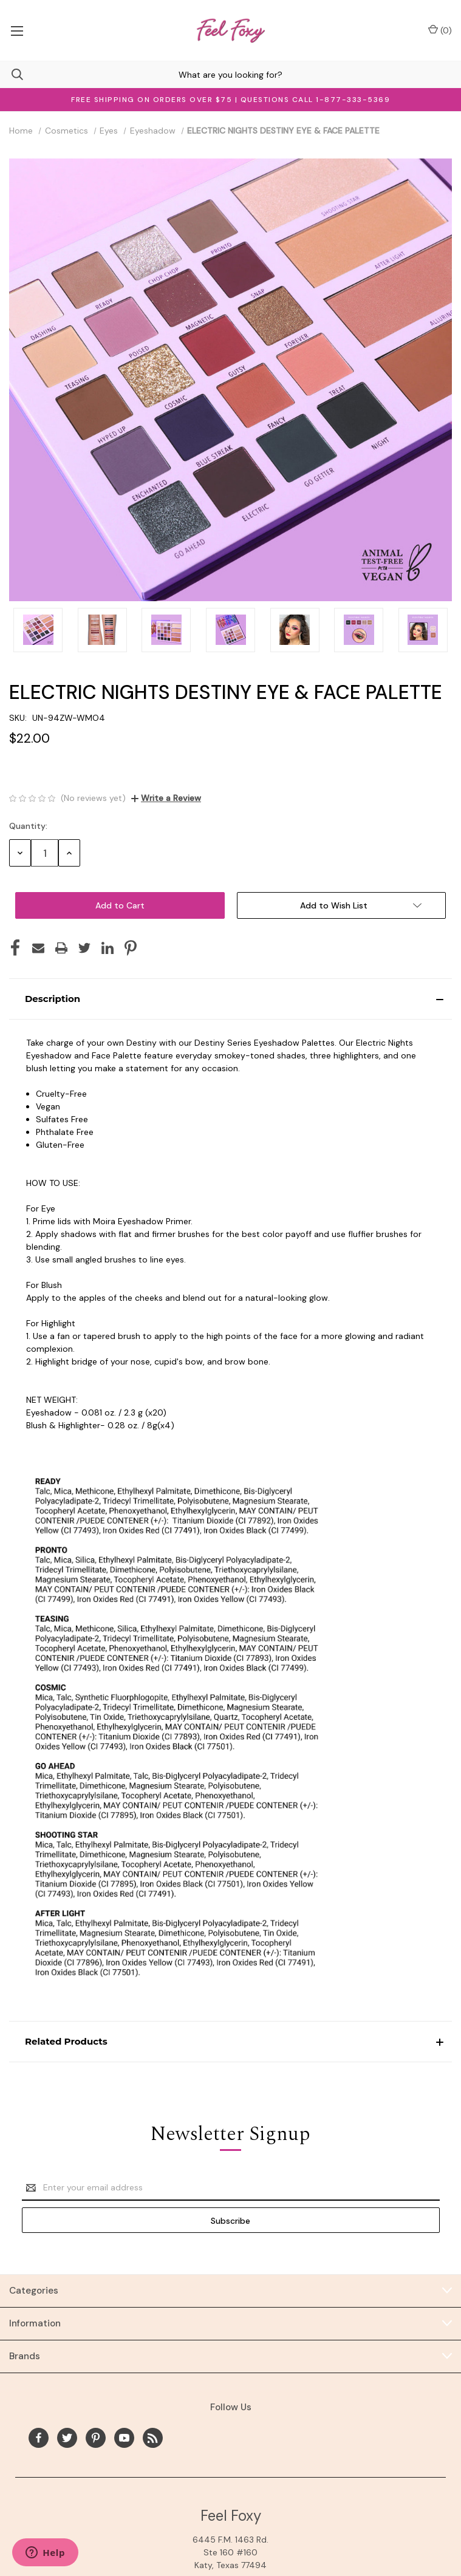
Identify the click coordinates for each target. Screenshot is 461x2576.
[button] (230, 999)
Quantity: (28, 825)
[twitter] (67, 2438)
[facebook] (38, 2438)
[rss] (153, 2438)
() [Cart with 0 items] (440, 30)
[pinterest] (95, 2438)
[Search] (11, 74)
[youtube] (124, 2438)
